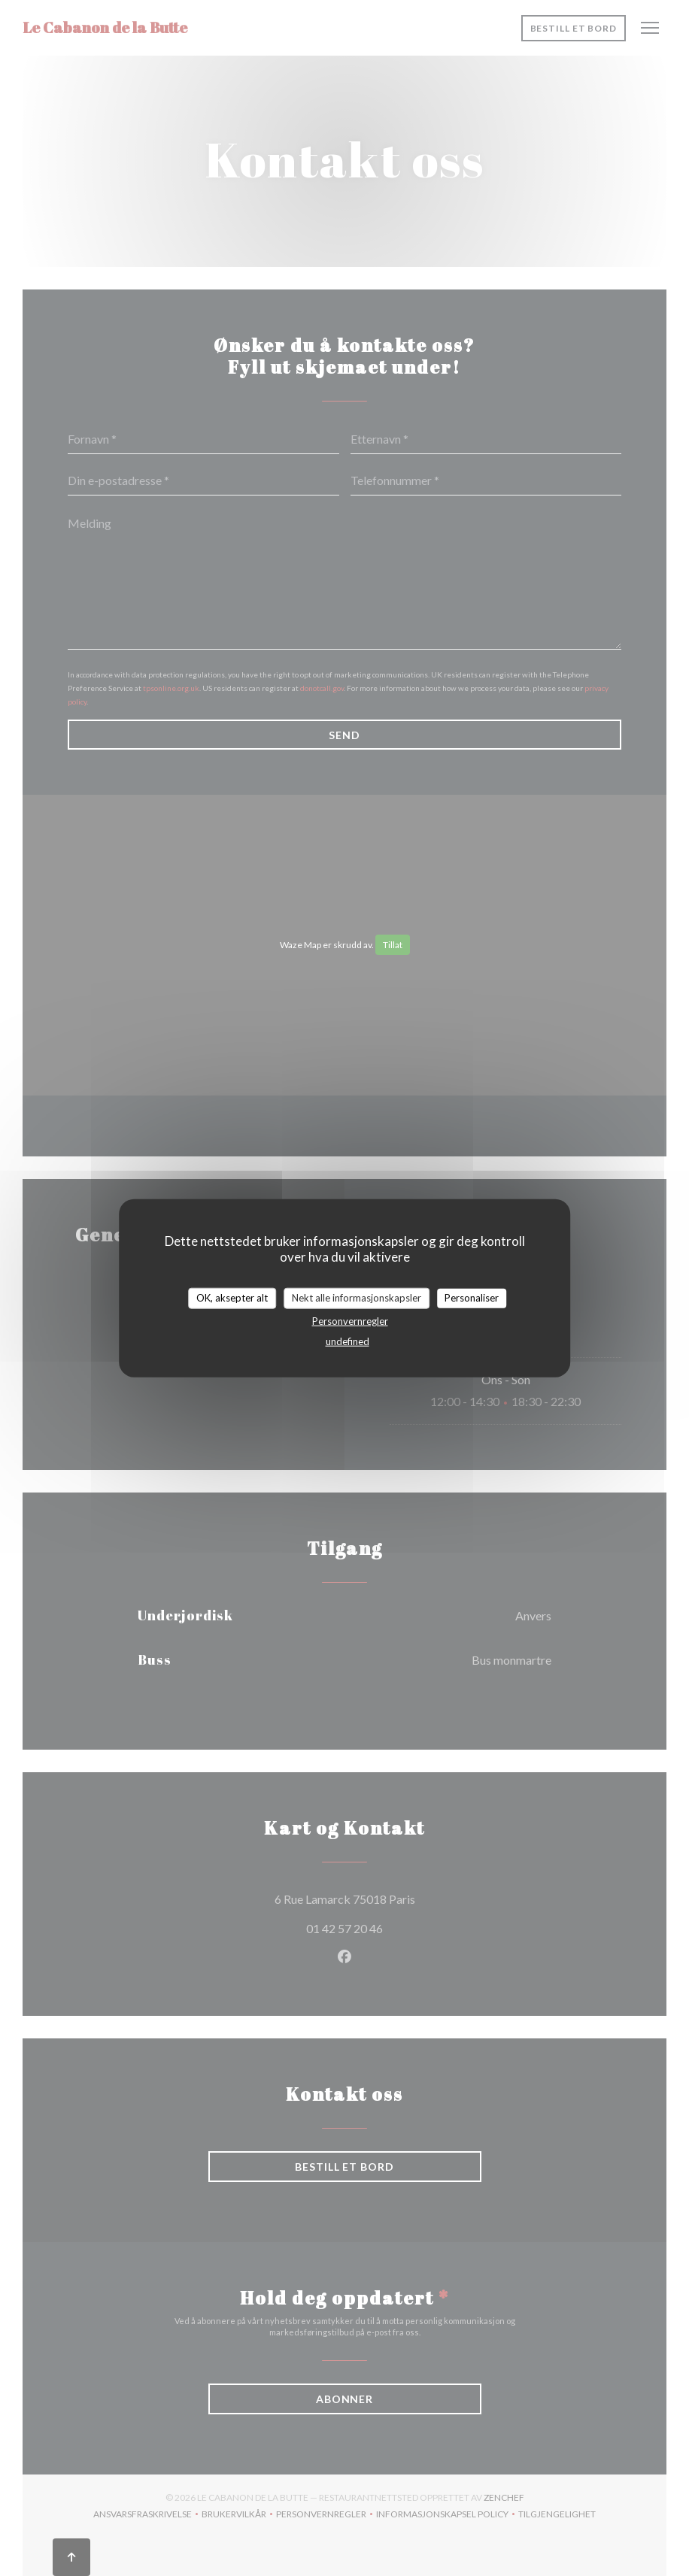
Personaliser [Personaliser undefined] (472, 1298)
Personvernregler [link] (350, 1320)
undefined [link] (347, 1341)
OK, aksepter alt (232, 1298)
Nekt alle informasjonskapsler (356, 1298)
